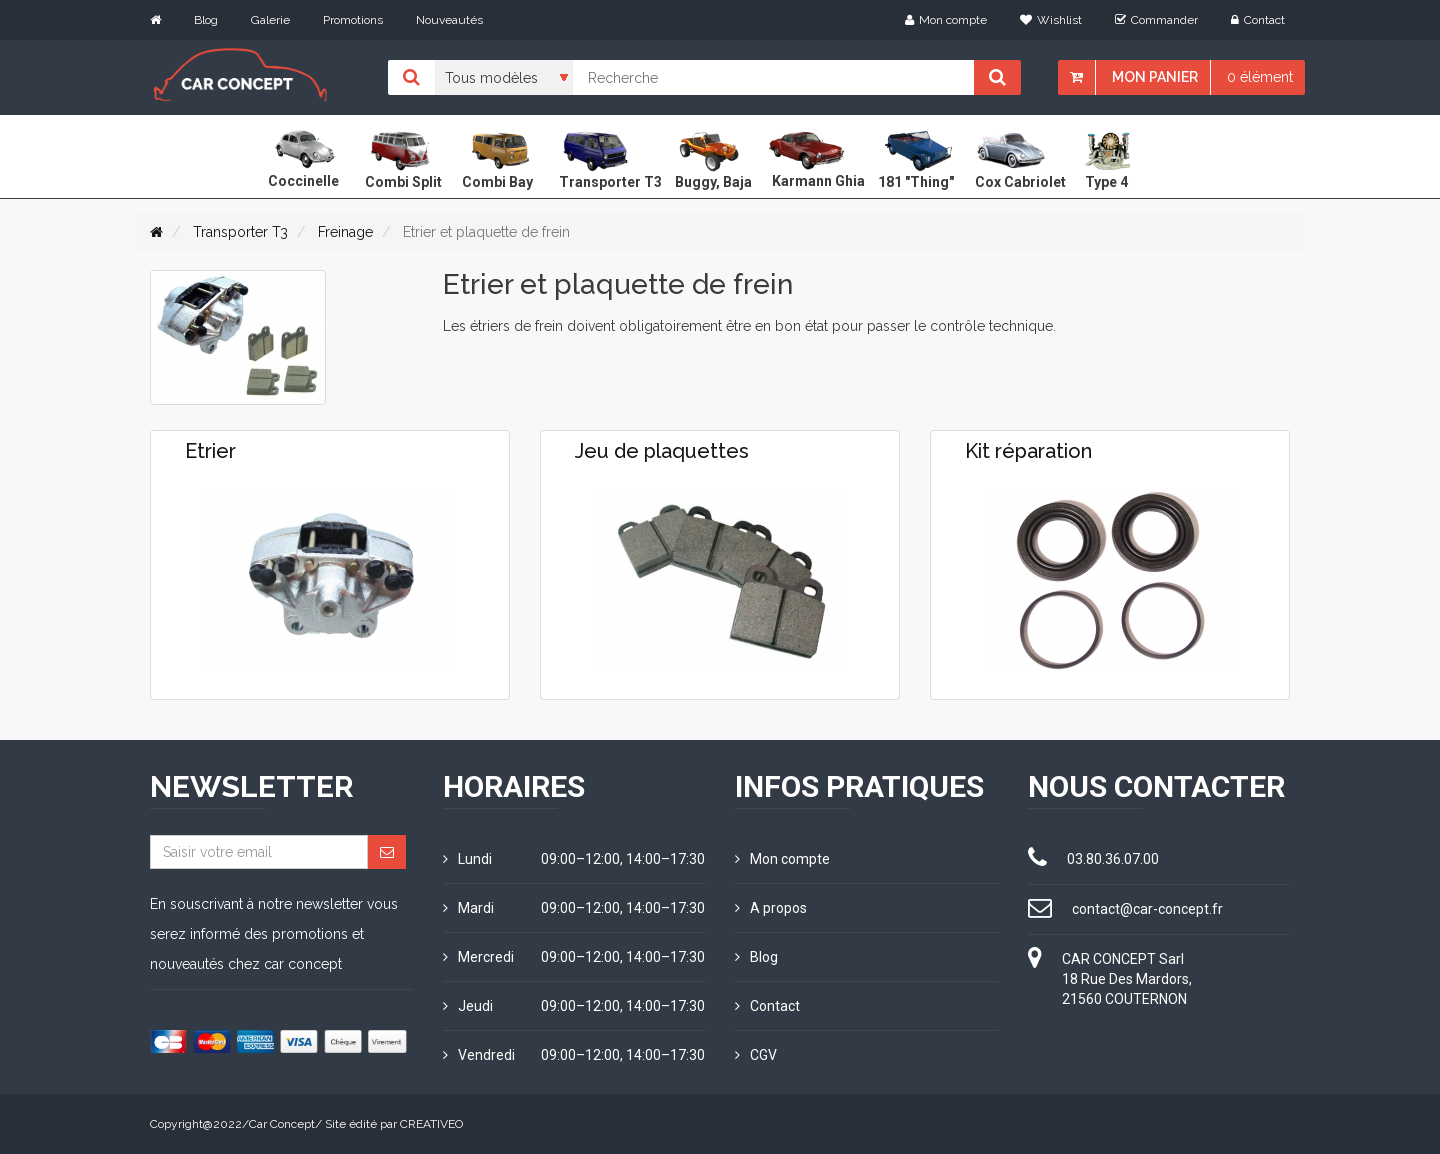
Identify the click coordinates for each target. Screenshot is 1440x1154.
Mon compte (946, 20)
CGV (756, 1055)
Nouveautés (449, 20)
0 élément (1260, 77)
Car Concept (282, 1124)
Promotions (353, 20)
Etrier (210, 451)
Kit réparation (1028, 451)
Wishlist (1051, 20)
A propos (771, 908)
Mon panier (1155, 77)
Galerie (270, 20)
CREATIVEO (431, 1124)
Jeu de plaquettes (662, 451)
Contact (1258, 20)
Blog (206, 20)
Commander (1156, 20)
